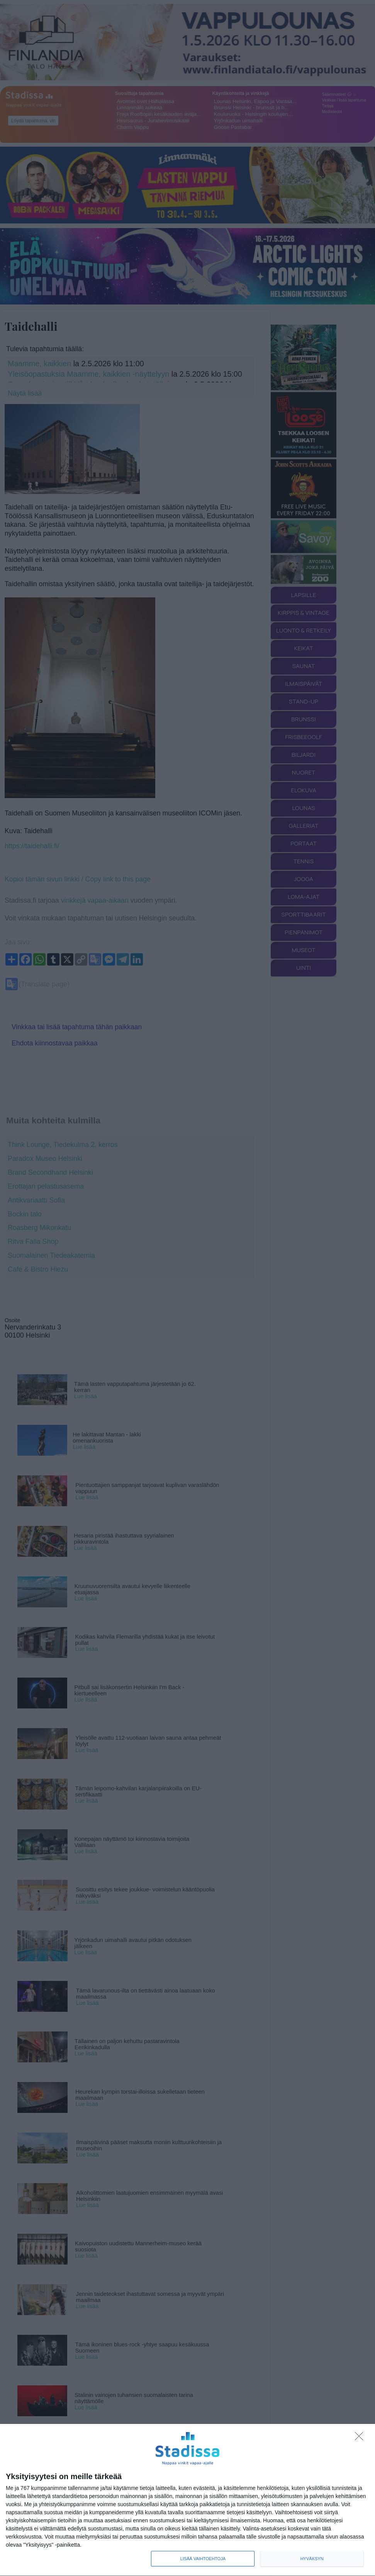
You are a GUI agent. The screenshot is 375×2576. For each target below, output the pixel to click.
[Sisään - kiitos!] (361, 2438)
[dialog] (187, 2500)
